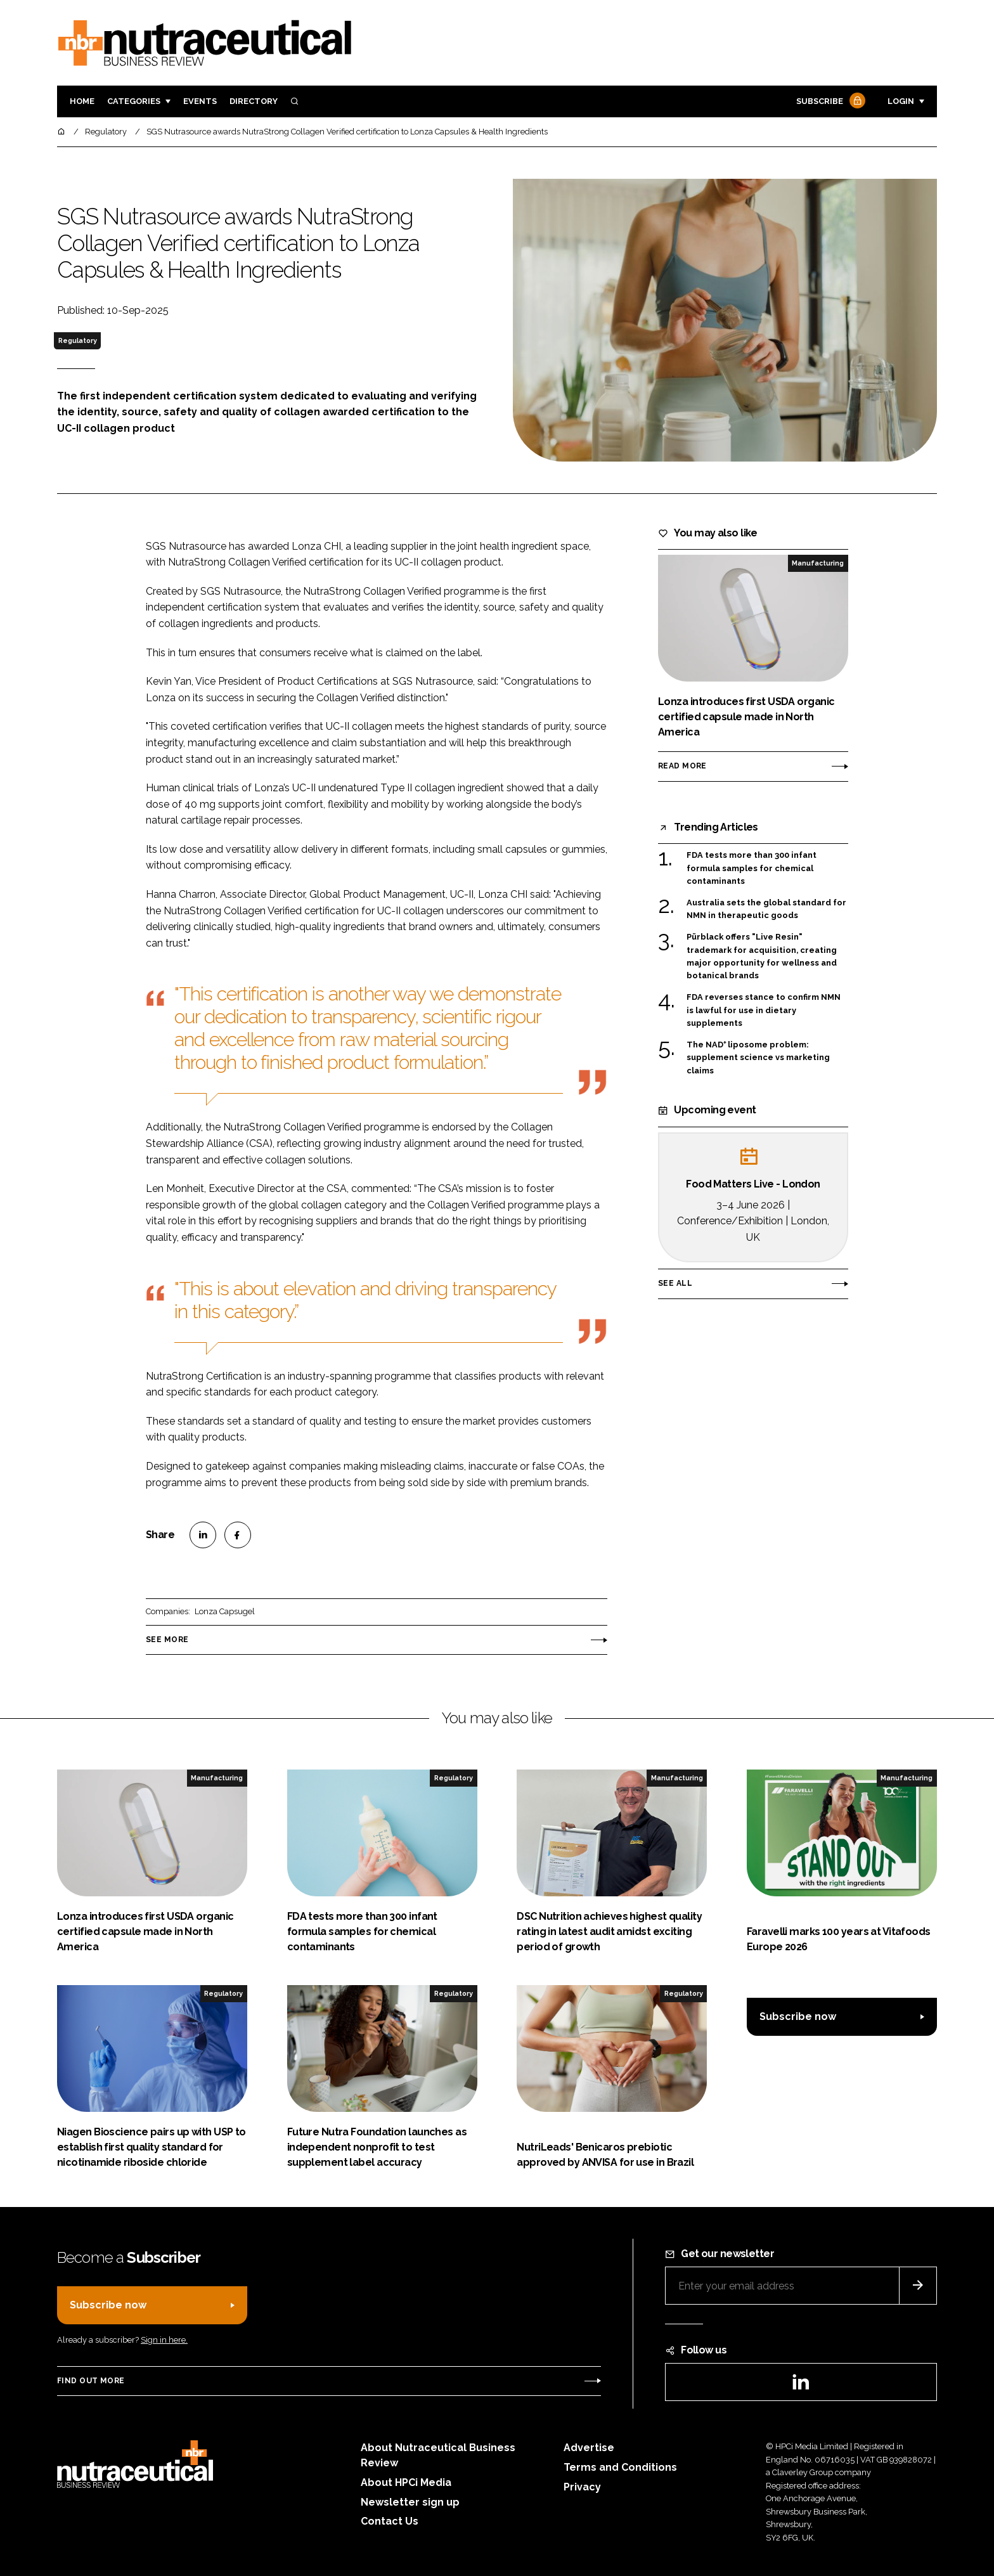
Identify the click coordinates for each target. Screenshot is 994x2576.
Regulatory (77, 340)
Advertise (589, 2448)
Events (200, 101)
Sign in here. (164, 2340)
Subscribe (829, 102)
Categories (133, 101)
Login (901, 101)
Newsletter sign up (410, 2502)
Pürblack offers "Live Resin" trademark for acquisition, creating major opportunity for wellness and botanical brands (762, 957)
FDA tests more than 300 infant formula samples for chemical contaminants (751, 868)
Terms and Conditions (620, 2467)
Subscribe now (797, 2016)
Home (82, 101)
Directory (253, 101)
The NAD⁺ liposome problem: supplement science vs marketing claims (758, 1058)
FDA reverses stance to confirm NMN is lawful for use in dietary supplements (764, 1010)
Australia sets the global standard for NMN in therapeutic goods (766, 909)
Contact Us (389, 2521)
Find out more (90, 2380)
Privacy (582, 2487)
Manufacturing (818, 563)
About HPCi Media (406, 2482)
